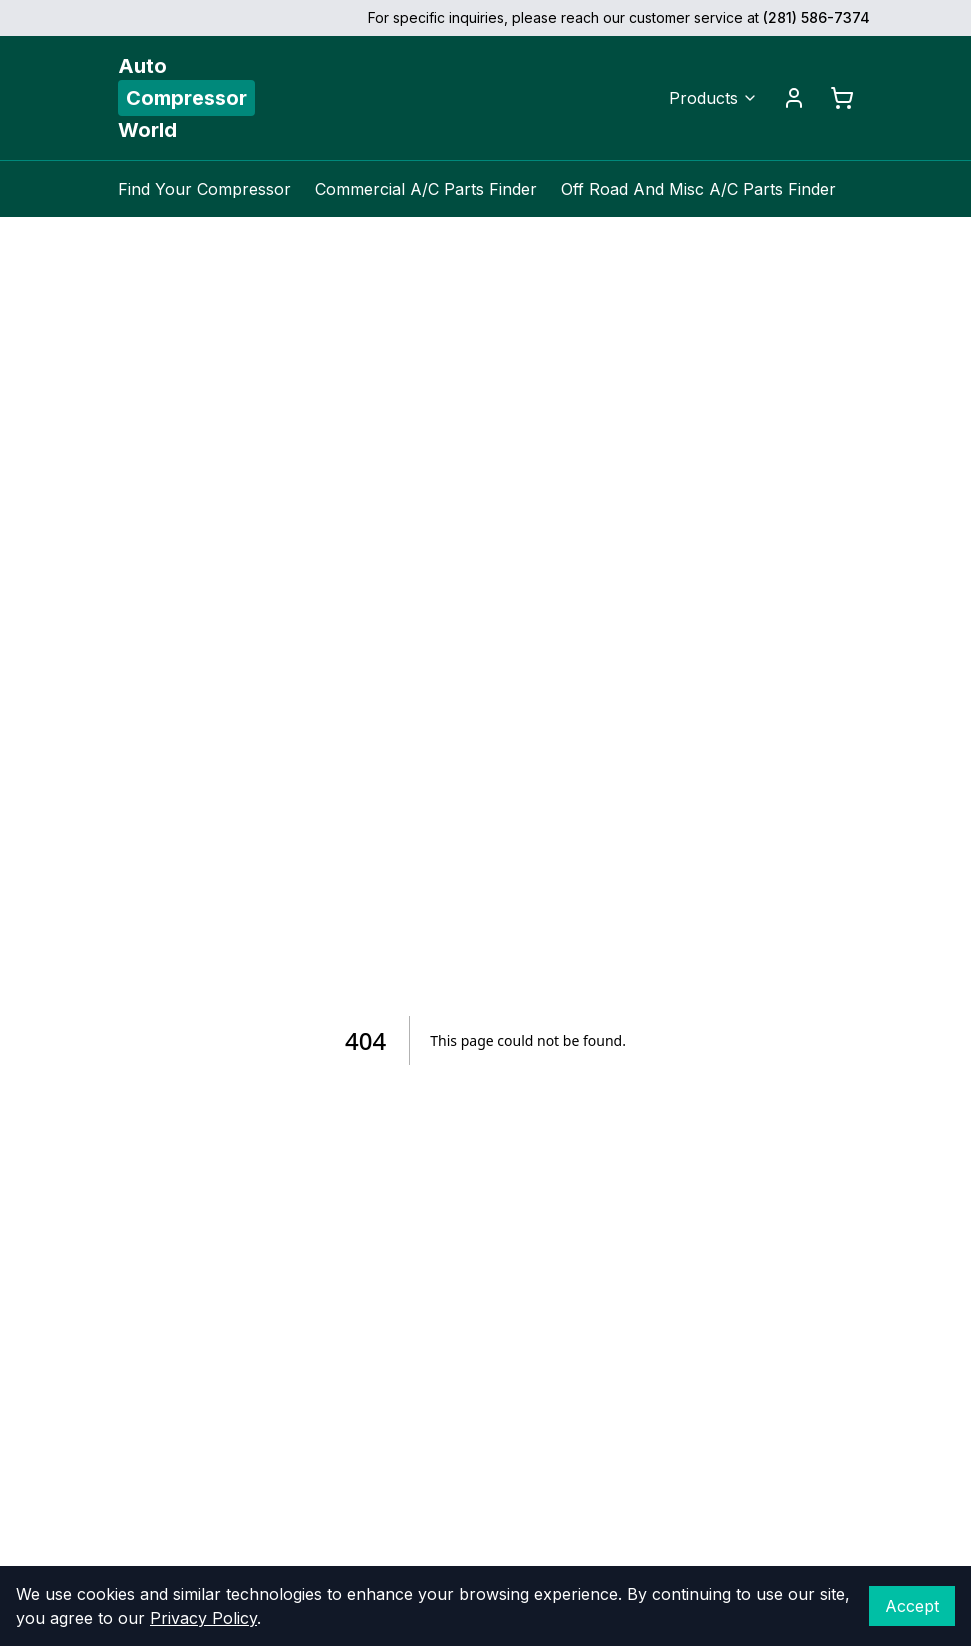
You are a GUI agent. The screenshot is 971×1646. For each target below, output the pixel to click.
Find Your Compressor (204, 189)
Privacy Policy (203, 1618)
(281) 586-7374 (816, 17)
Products (713, 98)
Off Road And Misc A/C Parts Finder (698, 189)
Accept (912, 1606)
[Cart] (842, 98)
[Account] (794, 98)
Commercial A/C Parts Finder (426, 189)
